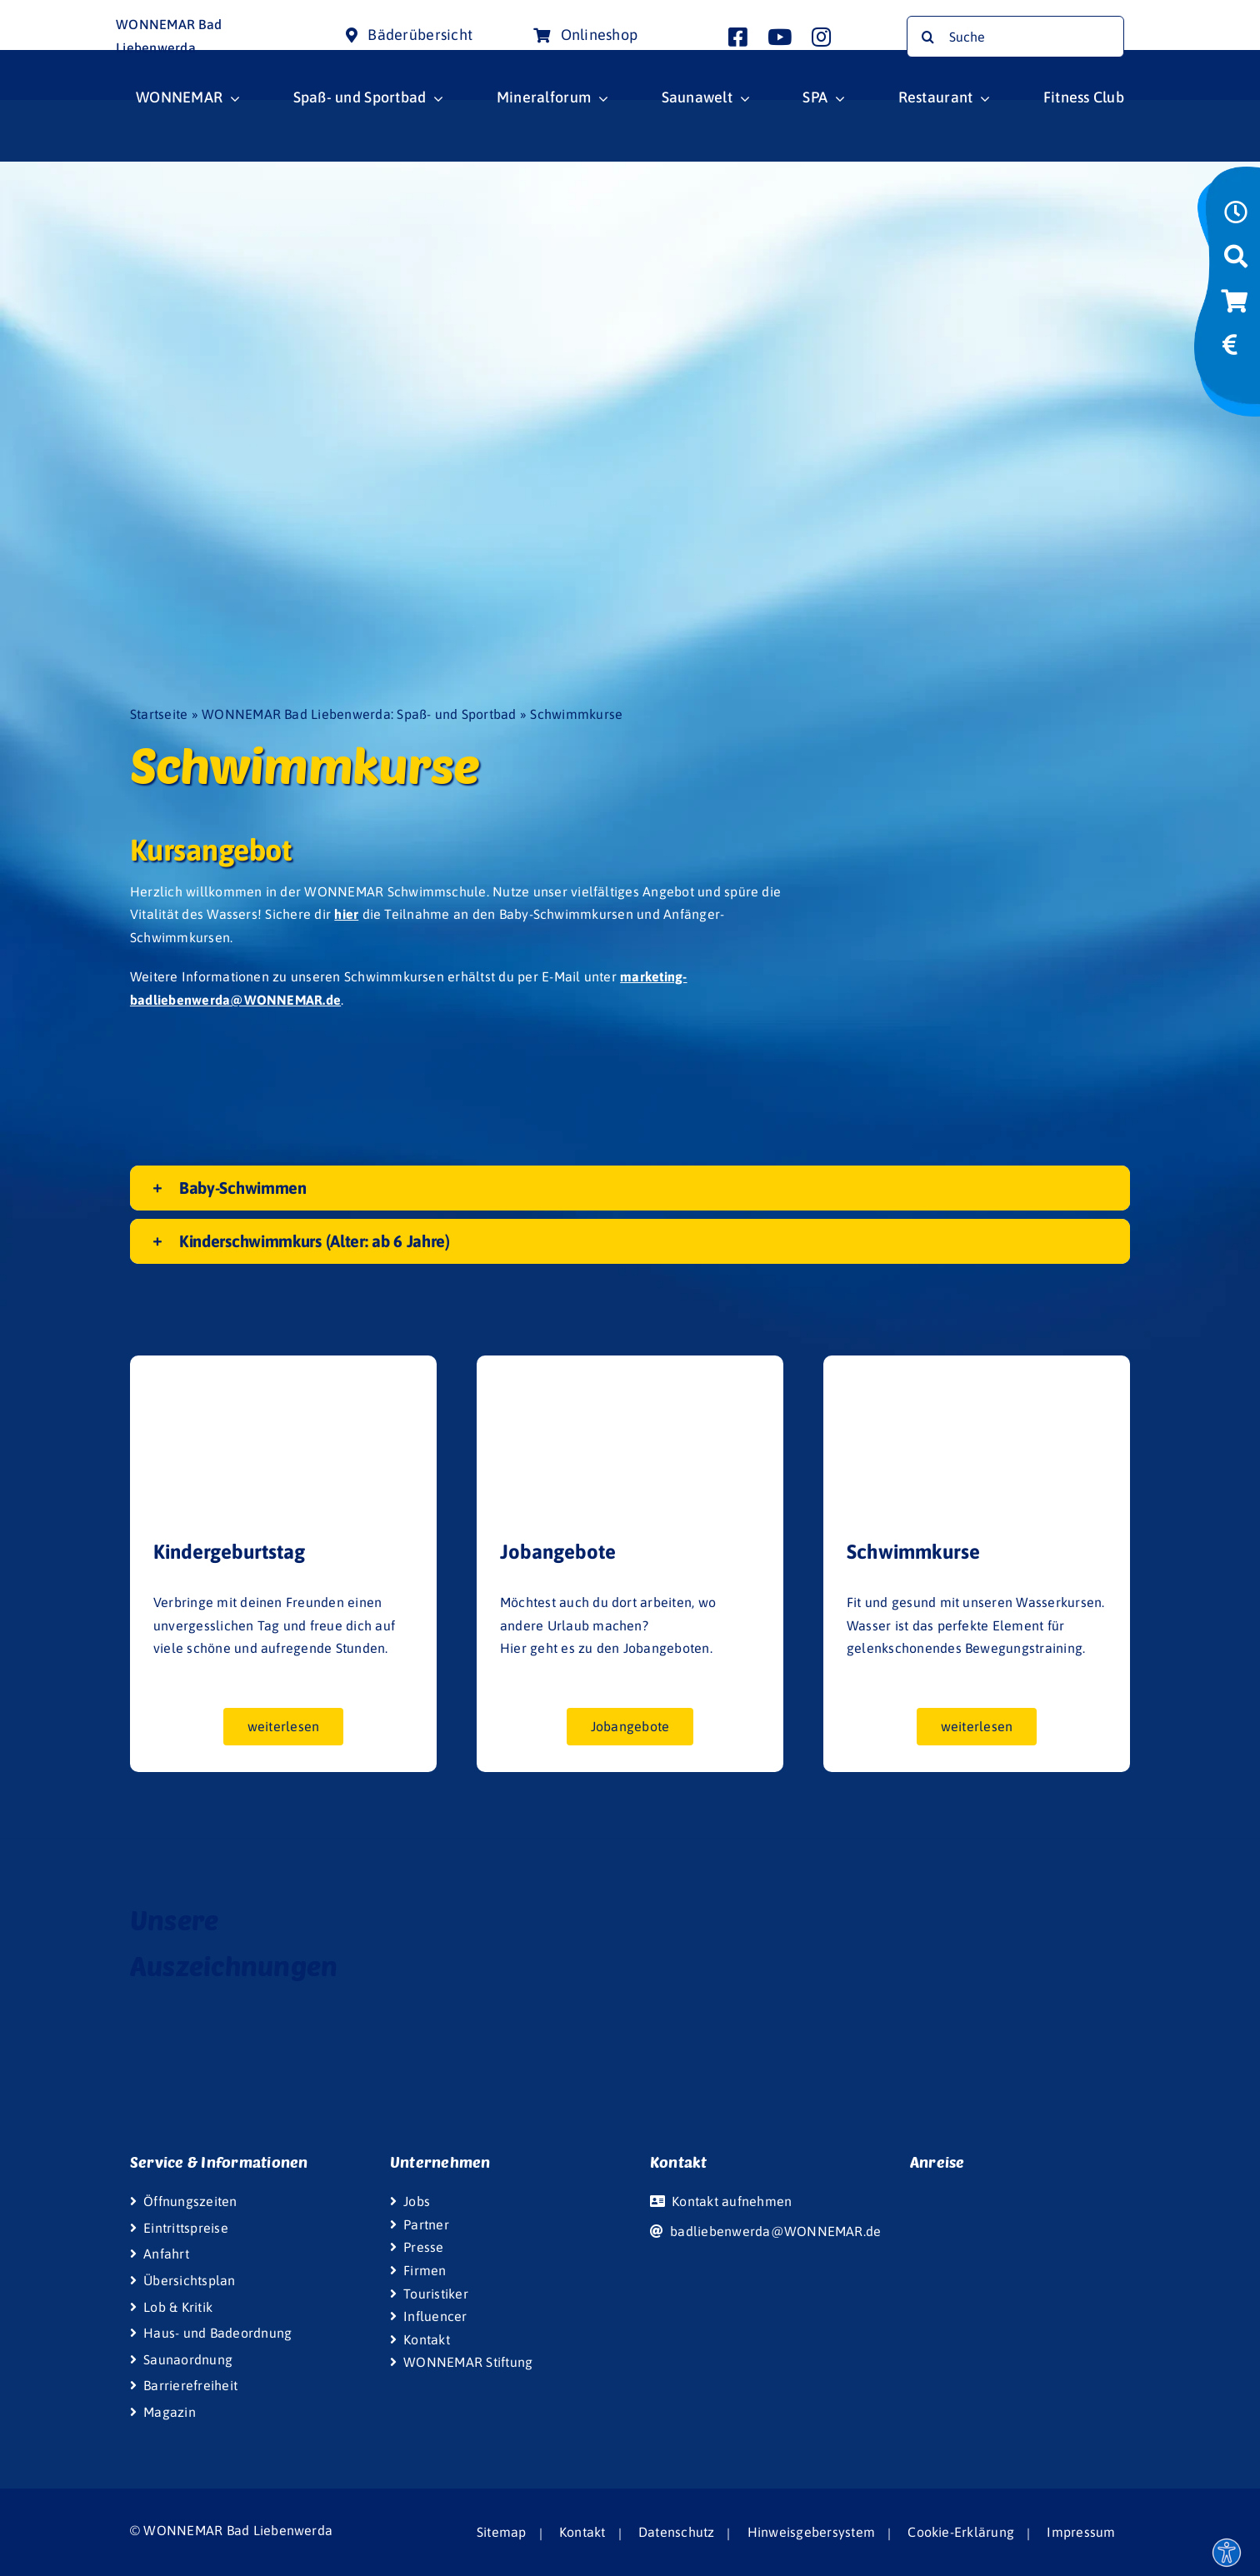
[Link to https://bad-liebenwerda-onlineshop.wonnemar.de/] (1234, 306)
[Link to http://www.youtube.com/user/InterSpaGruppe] (780, 36)
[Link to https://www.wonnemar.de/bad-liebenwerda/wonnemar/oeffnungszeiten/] (1236, 217)
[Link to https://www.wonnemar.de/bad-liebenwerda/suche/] (1236, 261)
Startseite (159, 713)
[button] (630, 1188)
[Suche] (1015, 36)
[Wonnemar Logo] (64, 14)
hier (346, 913)
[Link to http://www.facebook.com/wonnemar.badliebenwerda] (738, 36)
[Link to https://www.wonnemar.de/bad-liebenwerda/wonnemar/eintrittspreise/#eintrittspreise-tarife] (1230, 350)
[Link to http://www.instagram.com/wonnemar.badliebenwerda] (821, 36)
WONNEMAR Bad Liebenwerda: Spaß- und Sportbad (359, 713)
